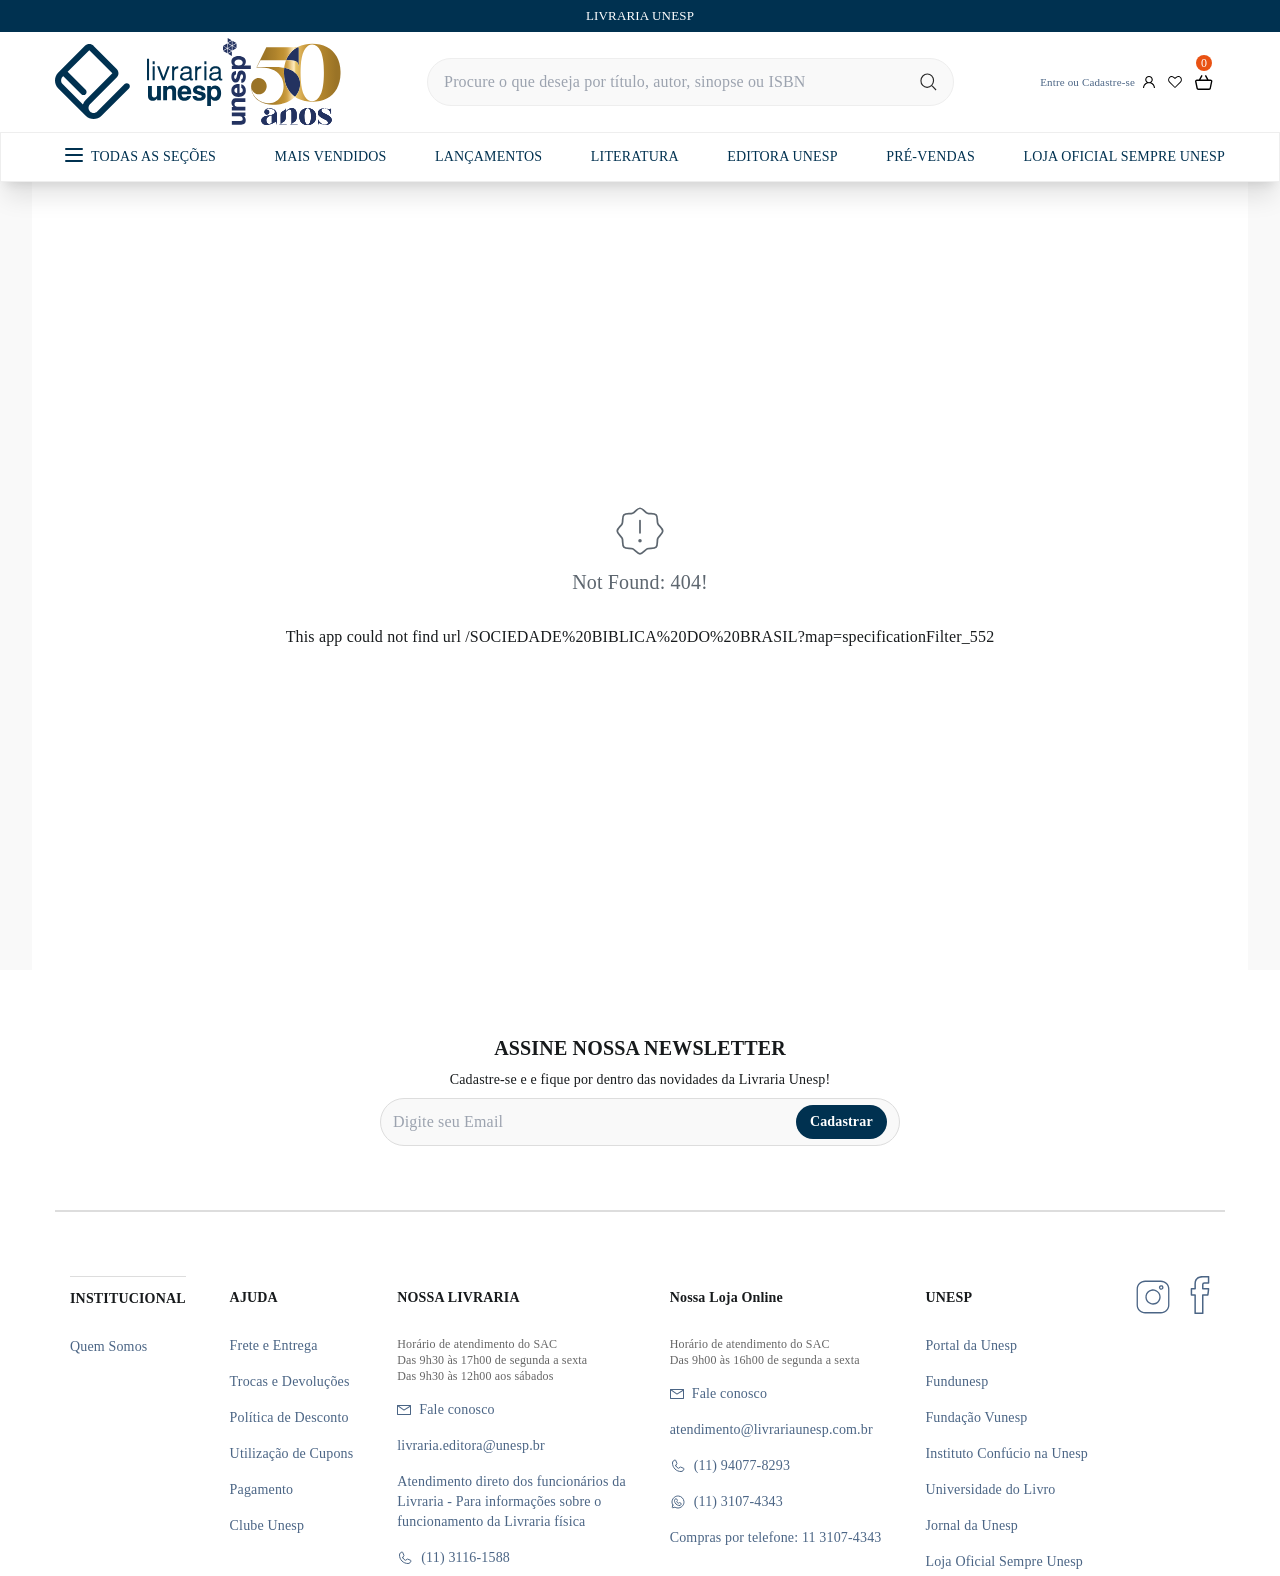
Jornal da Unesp (971, 1525)
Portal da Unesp (971, 1345)
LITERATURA (635, 156)
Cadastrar (841, 1121)
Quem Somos (108, 1346)
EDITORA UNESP (782, 156)
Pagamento (262, 1489)
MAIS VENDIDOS (331, 156)
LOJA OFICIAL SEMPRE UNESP (1123, 156)
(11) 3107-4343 (726, 1502)
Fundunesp (956, 1381)
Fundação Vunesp (976, 1417)
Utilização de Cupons (292, 1453)
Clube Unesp (267, 1525)
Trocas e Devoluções (290, 1381)
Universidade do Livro (990, 1489)
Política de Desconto (289, 1417)
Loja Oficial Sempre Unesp (1004, 1561)
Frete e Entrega (274, 1345)
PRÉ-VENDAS (930, 156)
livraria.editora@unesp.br (471, 1445)
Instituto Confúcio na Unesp (1006, 1453)
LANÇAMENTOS (488, 156)
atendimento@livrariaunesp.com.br (771, 1429)
